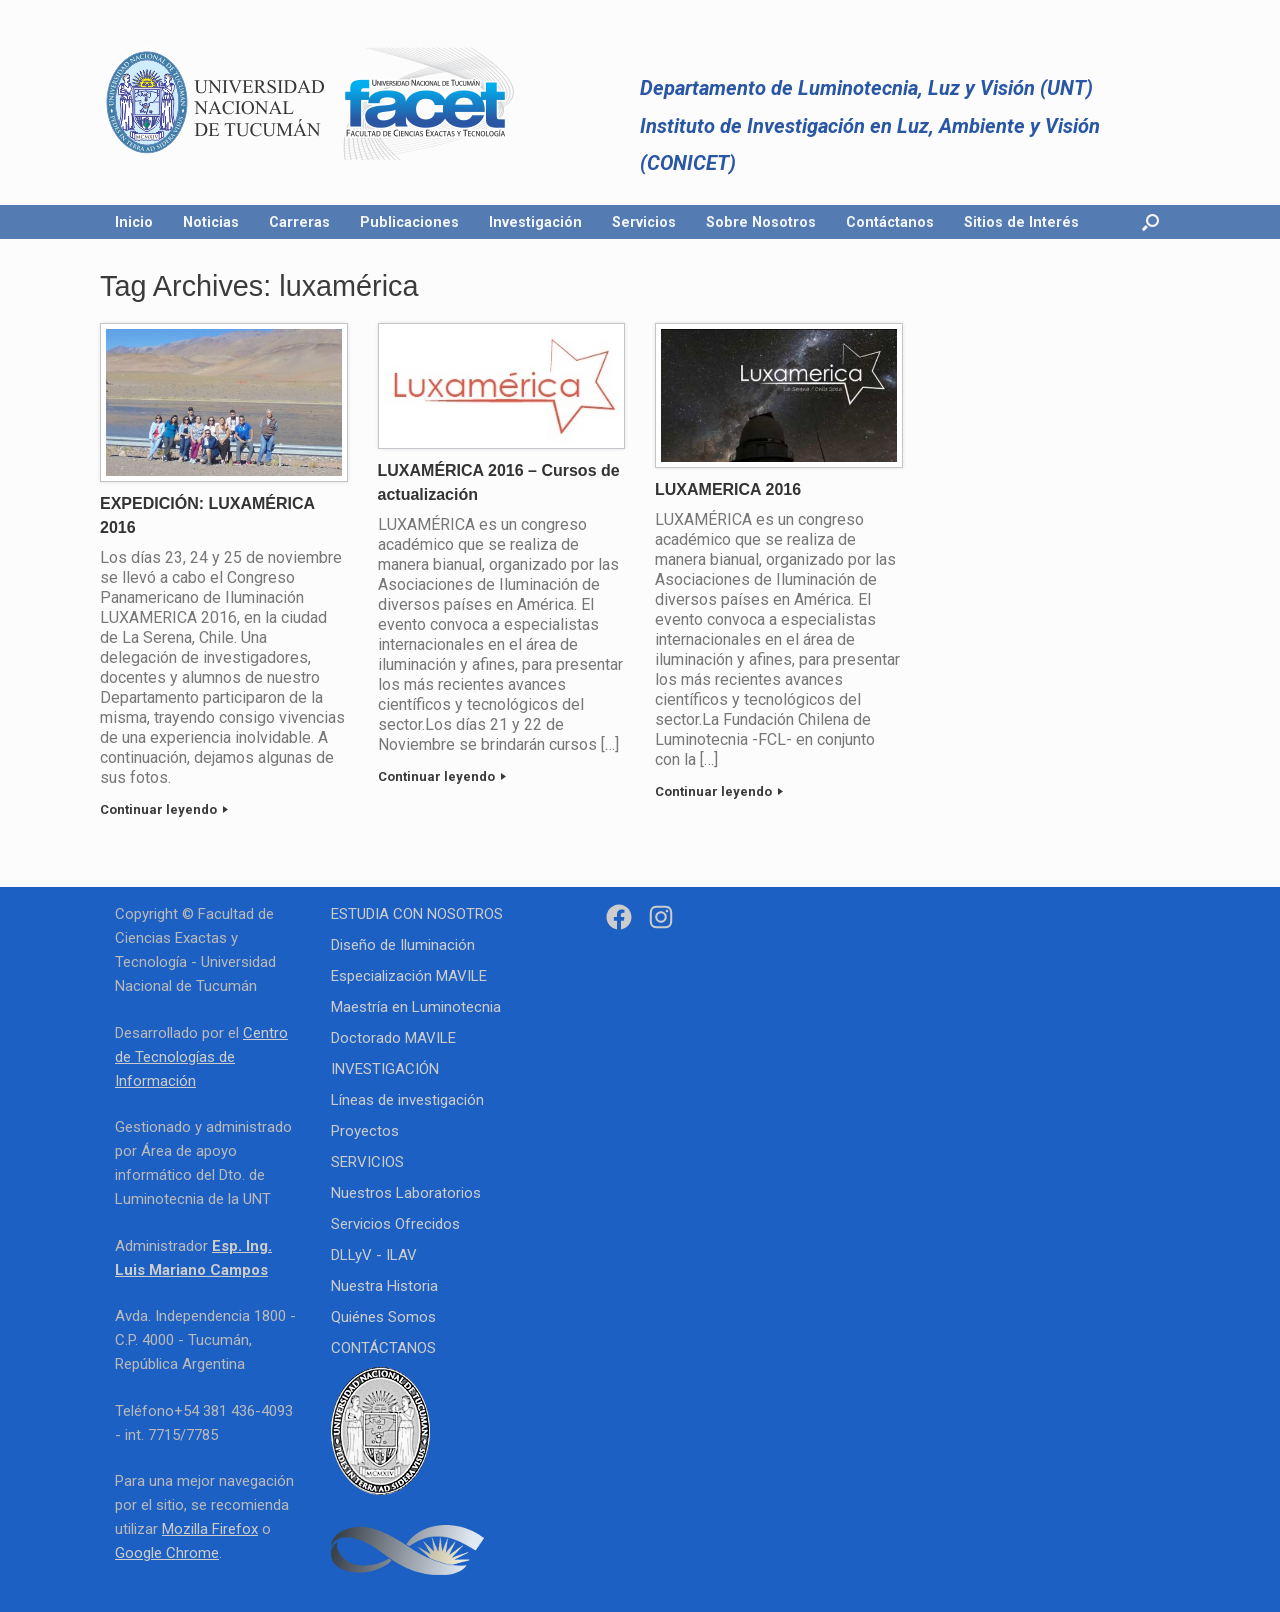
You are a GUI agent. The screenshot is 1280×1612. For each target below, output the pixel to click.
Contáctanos (890, 222)
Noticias (211, 222)
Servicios (644, 222)
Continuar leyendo (164, 809)
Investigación (535, 222)
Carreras (299, 222)
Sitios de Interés (1021, 222)
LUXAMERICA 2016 (728, 489)
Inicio (134, 222)
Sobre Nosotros (761, 222)
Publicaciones (409, 222)
